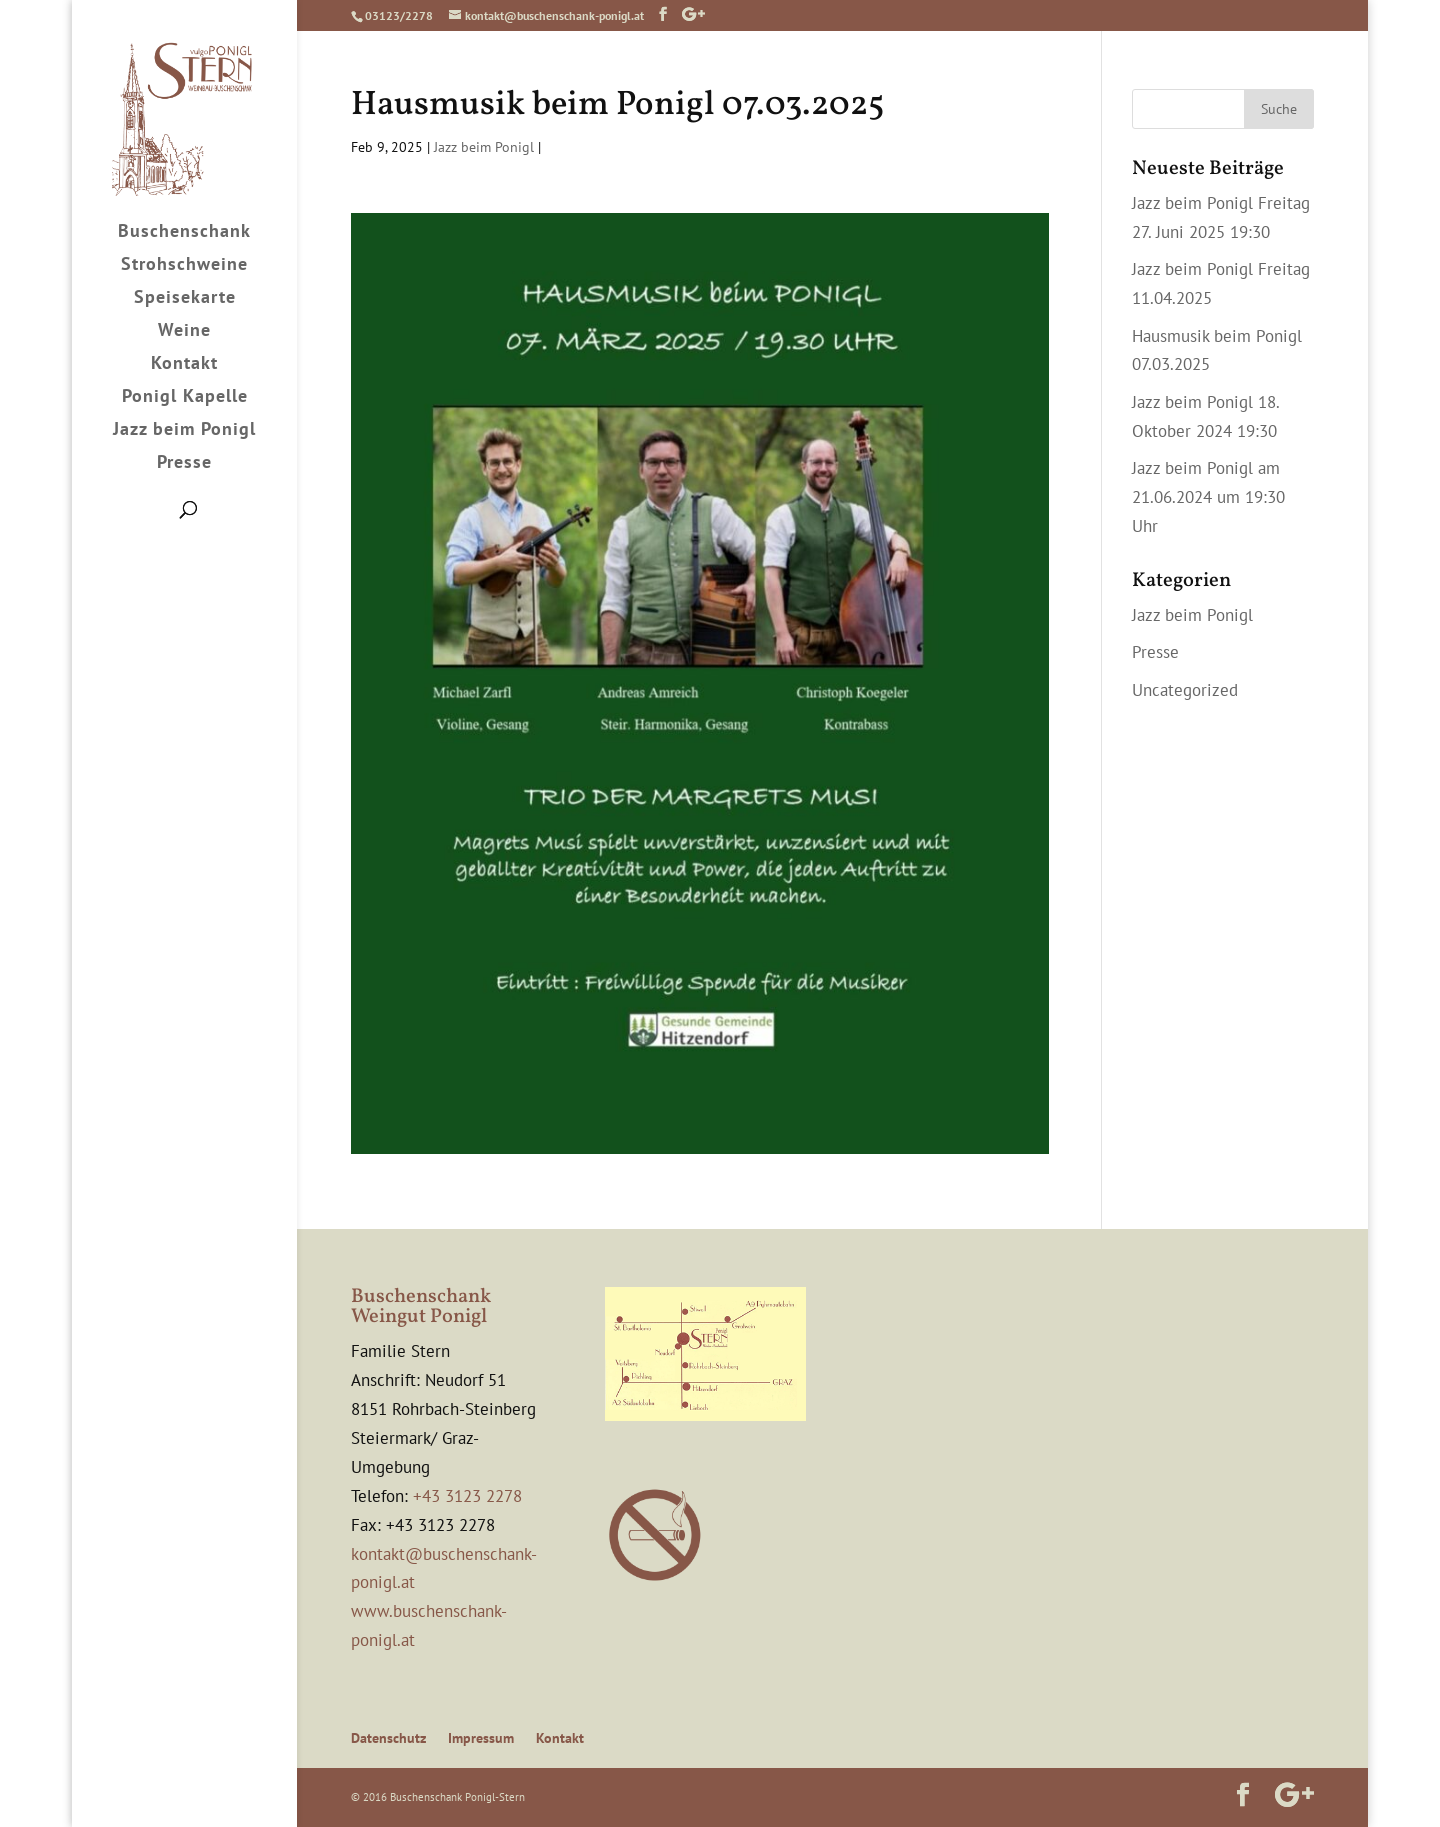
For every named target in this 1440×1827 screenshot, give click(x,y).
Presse (184, 464)
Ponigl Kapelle (185, 398)
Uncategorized (1185, 690)
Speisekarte (185, 299)
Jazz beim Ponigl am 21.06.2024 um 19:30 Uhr (1208, 497)
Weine (184, 332)
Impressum (481, 1738)
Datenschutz (388, 1738)
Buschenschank (184, 233)
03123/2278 (399, 15)
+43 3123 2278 (467, 1496)
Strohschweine (184, 266)
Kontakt (184, 365)
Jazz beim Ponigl (184, 431)
